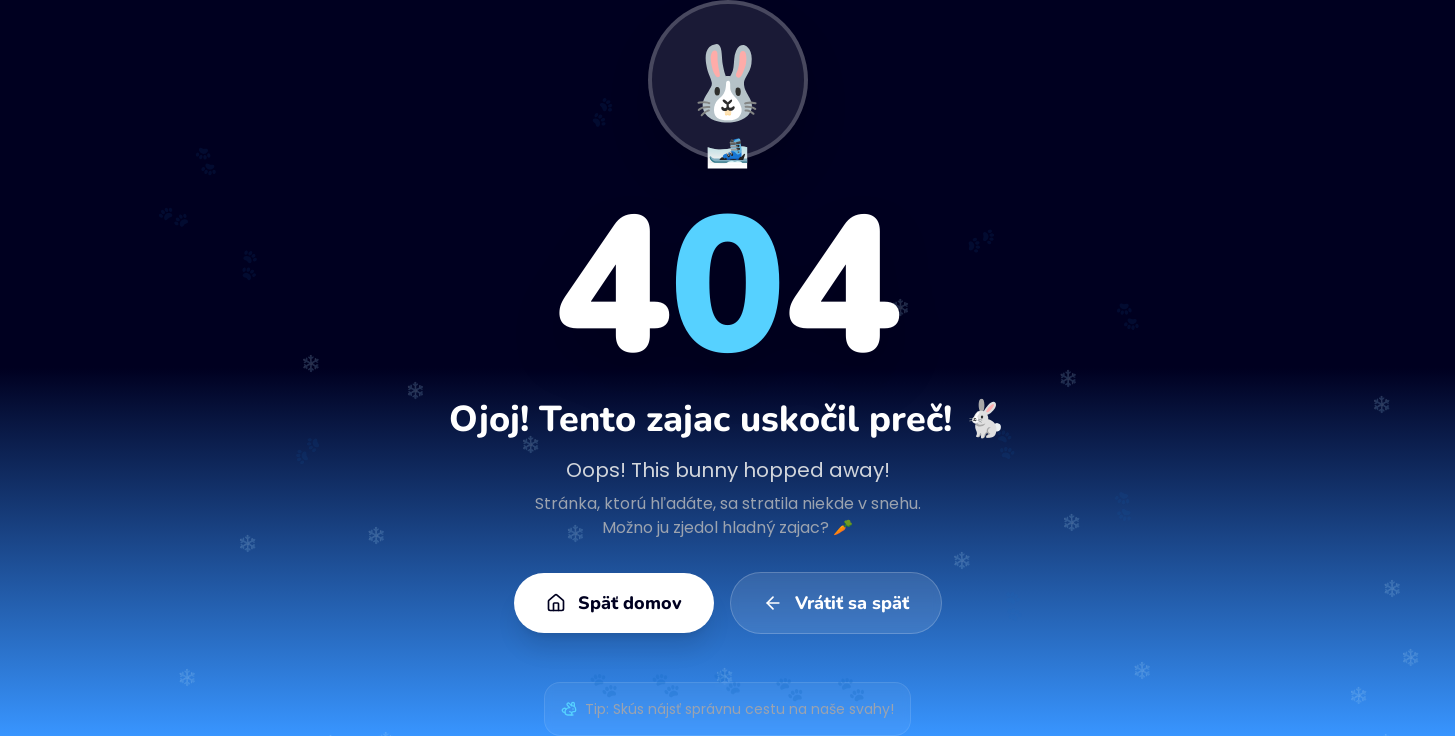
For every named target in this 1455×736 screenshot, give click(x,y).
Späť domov (614, 603)
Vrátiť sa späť (836, 603)
